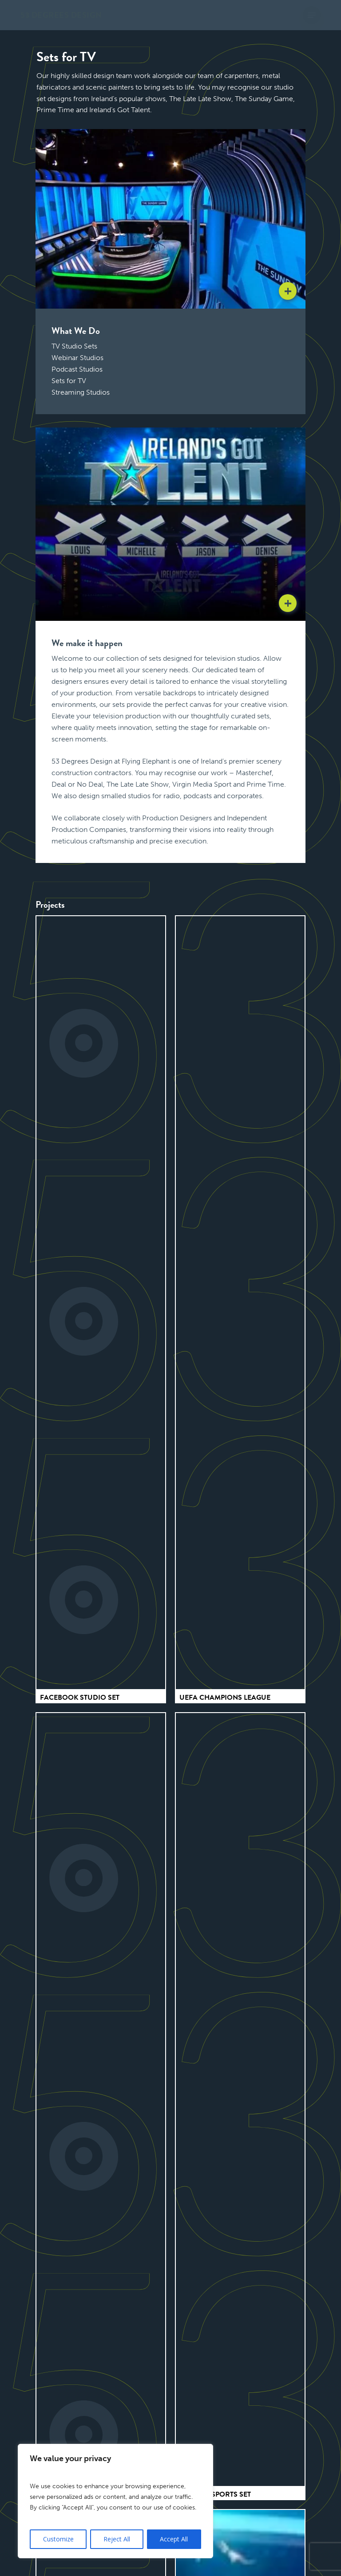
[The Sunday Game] (100, 2099)
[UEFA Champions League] (240, 1302)
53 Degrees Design (61, 15)
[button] (312, 15)
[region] (115, 2501)
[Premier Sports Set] (240, 2099)
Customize (58, 2539)
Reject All (116, 2539)
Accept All (174, 2539)
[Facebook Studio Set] (100, 1302)
